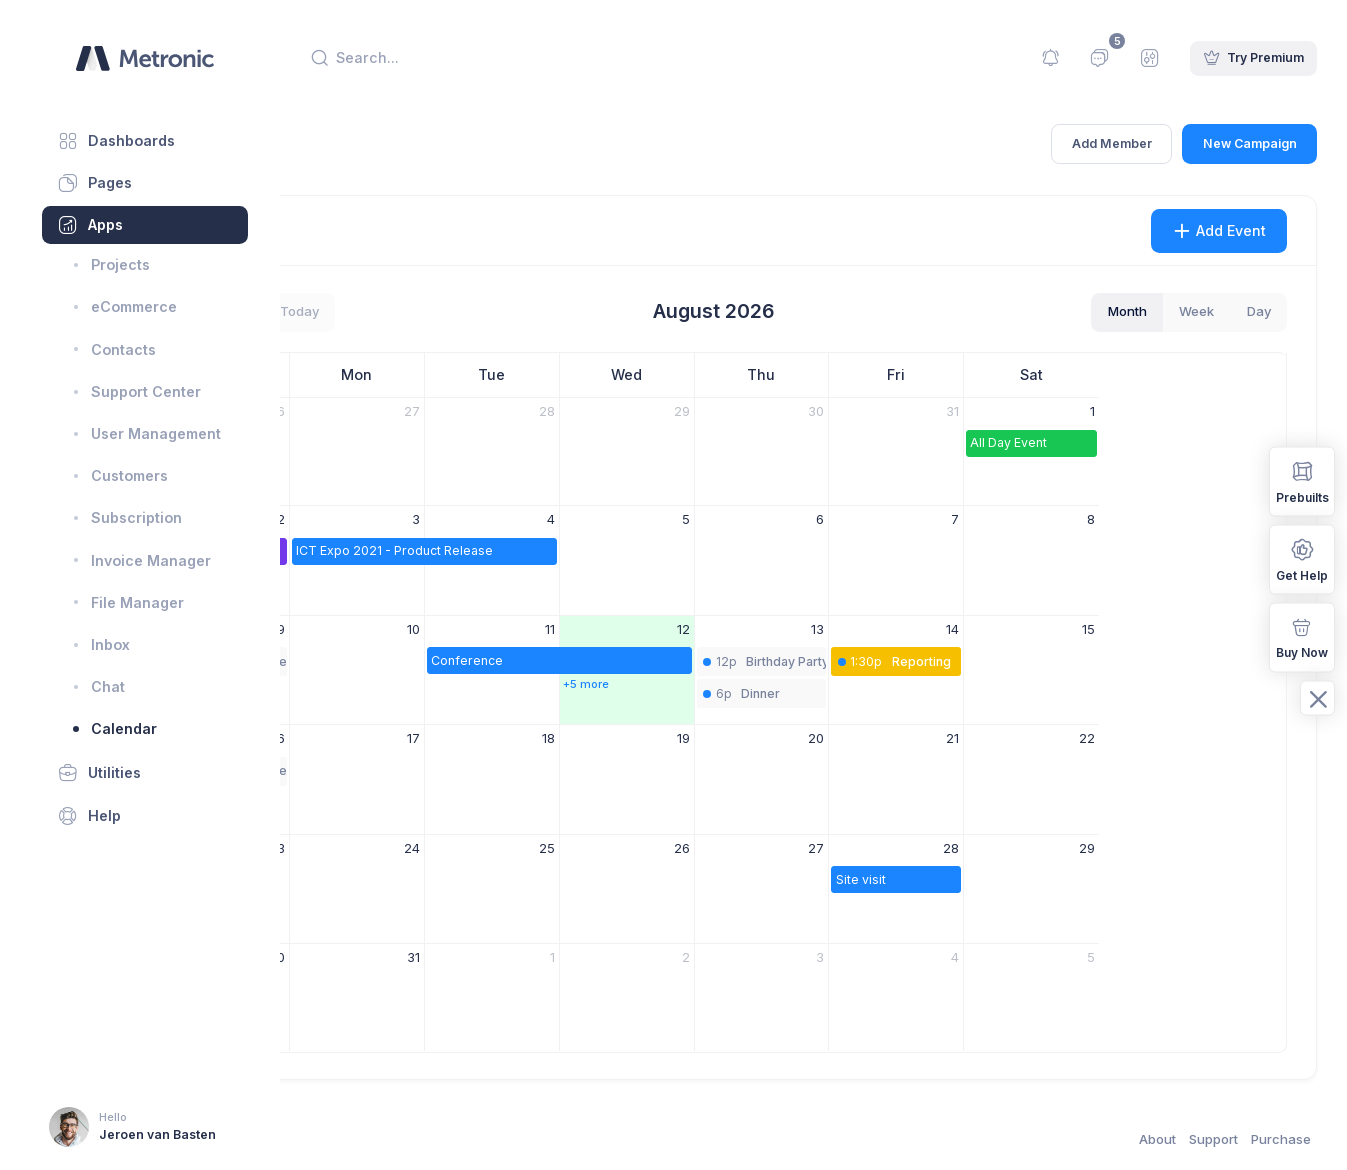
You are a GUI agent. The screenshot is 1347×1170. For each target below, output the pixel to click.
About (1157, 1139)
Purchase (1281, 1139)
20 (1003, 738)
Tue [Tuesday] (678, 374)
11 (736, 629)
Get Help (1302, 558)
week (1196, 311)
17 (599, 738)
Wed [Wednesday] (813, 374)
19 (869, 738)
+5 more (772, 684)
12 (869, 629)
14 (1139, 629)
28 (733, 411)
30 (1003, 411)
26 (464, 411)
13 (1004, 629)
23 (464, 848)
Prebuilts (1302, 480)
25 (733, 848)
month (1127, 311)
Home (328, 155)
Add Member (1112, 143)
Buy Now (1302, 636)
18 (734, 738)
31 (1139, 411)
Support (1213, 1139)
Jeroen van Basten (157, 1134)
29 (868, 411)
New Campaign (1250, 143)
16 (465, 738)
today (485, 311)
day (1259, 311)
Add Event (1219, 231)
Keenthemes (399, 1139)
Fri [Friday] (1083, 374)
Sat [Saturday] (1218, 374)
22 (1273, 738)
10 (599, 629)
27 (598, 411)
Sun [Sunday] (408, 374)
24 (598, 848)
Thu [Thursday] (948, 374)
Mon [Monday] (543, 374)
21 (1139, 738)
